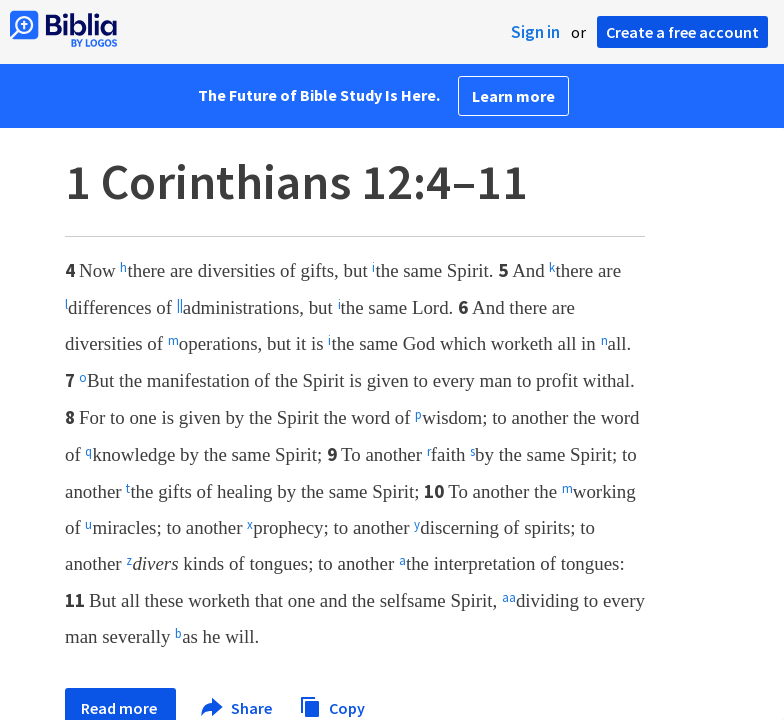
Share (237, 708)
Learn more (513, 96)
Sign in (535, 32)
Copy (332, 705)
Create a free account (682, 32)
